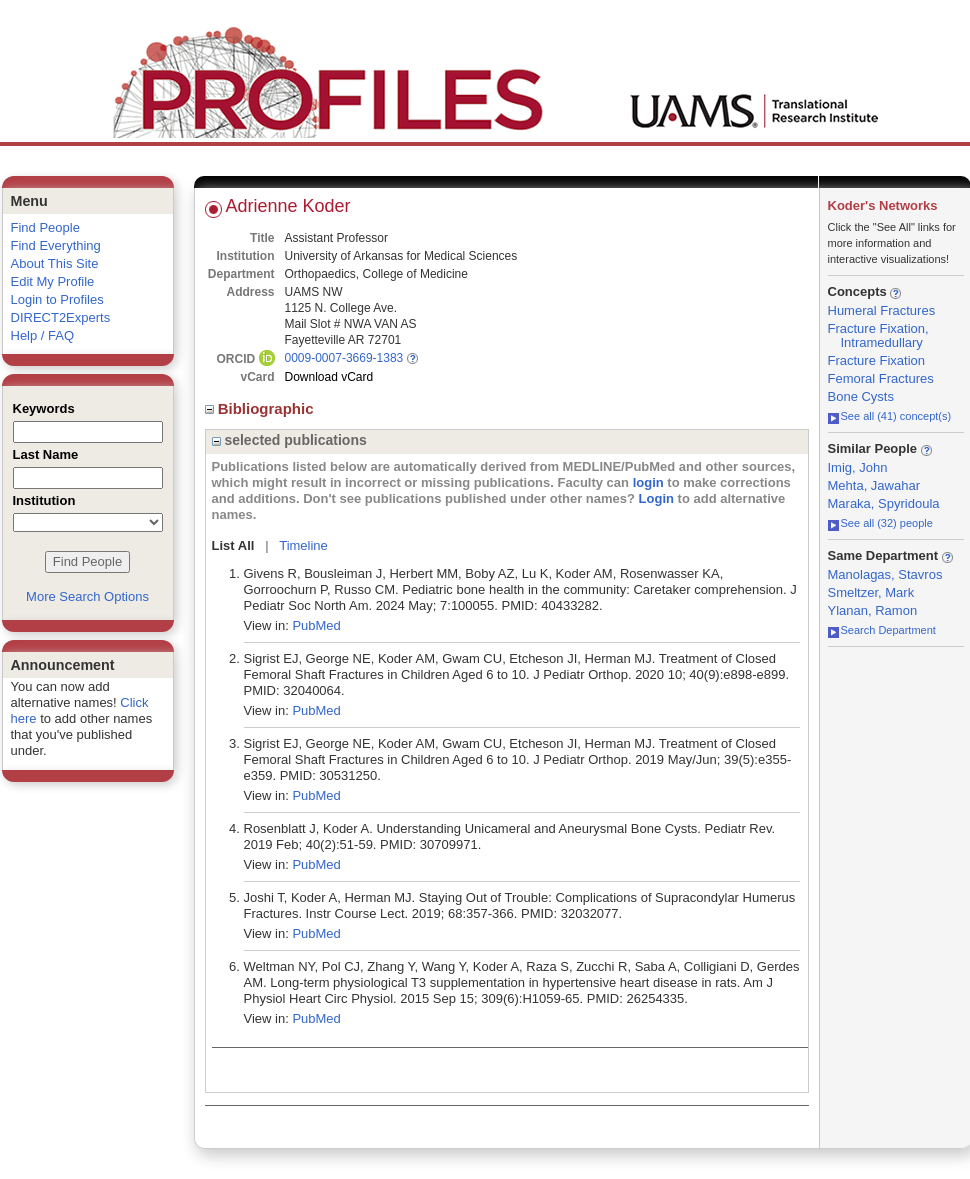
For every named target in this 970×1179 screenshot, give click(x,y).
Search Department (882, 630)
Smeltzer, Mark (871, 592)
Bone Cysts (861, 396)
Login (656, 498)
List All (233, 545)
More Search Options (87, 596)
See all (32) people (880, 523)
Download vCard (329, 377)
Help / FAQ (43, 335)
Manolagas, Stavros (885, 574)
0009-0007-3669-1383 (344, 358)
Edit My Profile (53, 281)
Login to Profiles (57, 299)
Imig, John (858, 467)
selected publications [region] (289, 440)
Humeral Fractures (882, 310)
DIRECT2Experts (61, 317)
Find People (45, 227)
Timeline (303, 545)
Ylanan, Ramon (873, 610)
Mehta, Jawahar (874, 485)
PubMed (316, 625)
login (648, 482)
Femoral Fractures (881, 378)
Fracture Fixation (877, 360)
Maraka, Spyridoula (884, 503)
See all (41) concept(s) (890, 416)
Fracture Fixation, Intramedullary (878, 335)
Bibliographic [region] (261, 408)
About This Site (55, 263)
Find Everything (56, 245)
